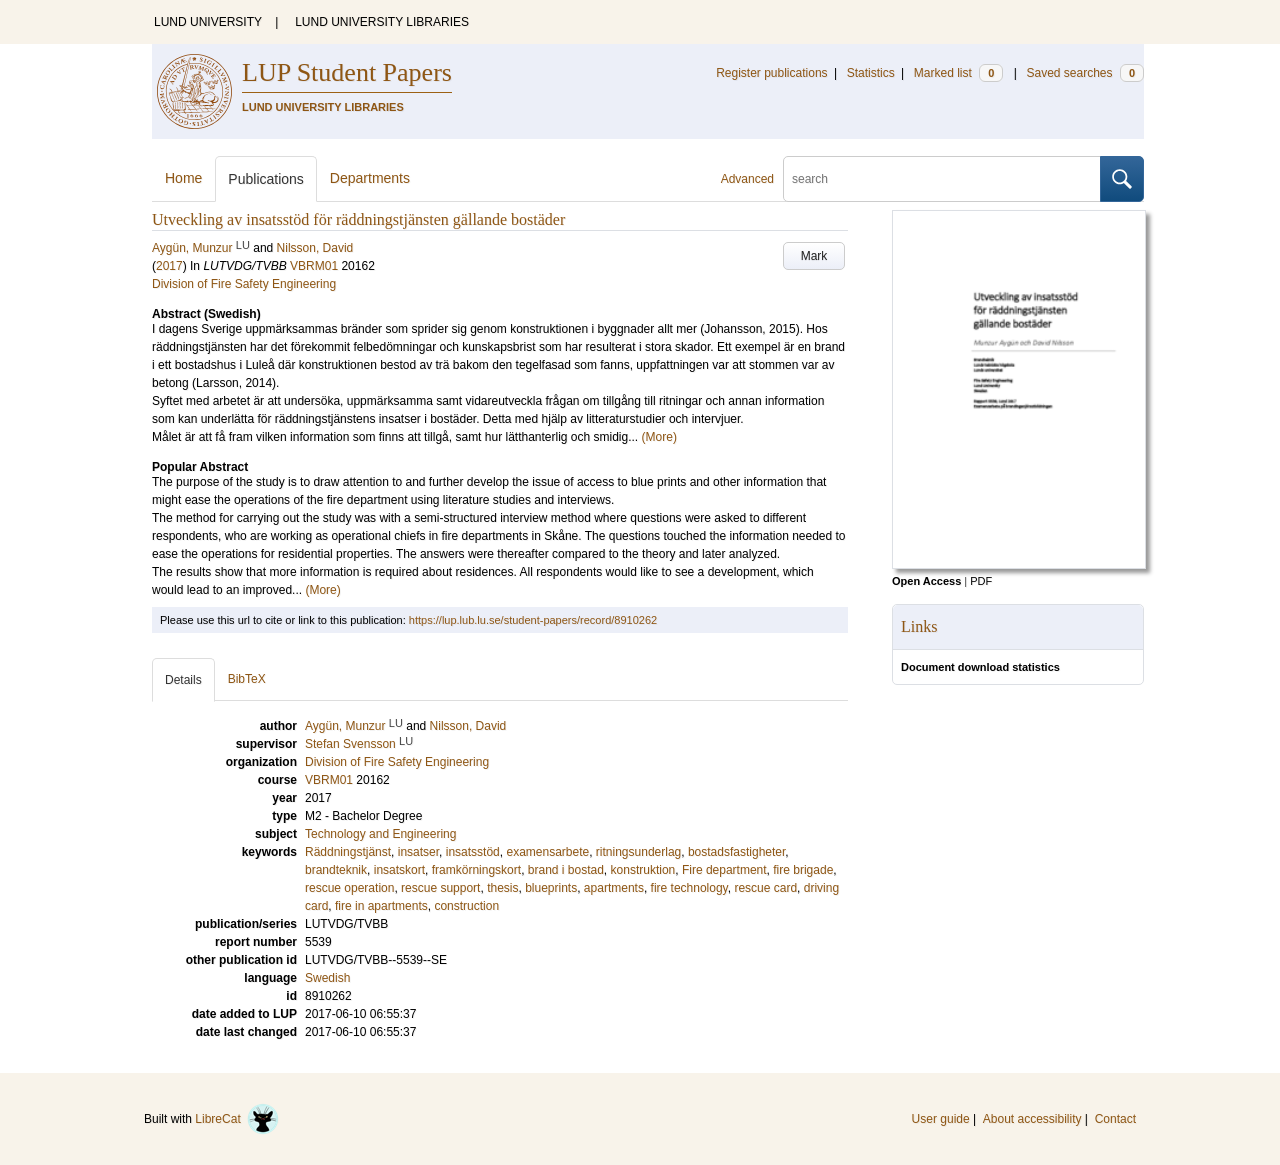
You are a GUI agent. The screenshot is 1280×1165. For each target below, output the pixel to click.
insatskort (399, 870)
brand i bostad (566, 870)
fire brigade (803, 870)
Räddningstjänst (348, 852)
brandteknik (336, 870)
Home (183, 178)
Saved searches (1085, 73)
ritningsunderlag (638, 852)
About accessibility (1032, 1119)
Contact (1115, 1119)
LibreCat (237, 1119)
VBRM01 (314, 266)
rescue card (765, 888)
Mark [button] (814, 256)
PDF (981, 581)
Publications (266, 179)
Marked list (958, 73)
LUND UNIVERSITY (208, 22)
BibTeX (247, 679)
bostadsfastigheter (736, 852)
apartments (614, 888)
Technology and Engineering (380, 834)
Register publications (771, 73)
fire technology (689, 888)
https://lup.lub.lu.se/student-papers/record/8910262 (533, 620)
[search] (942, 179)
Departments (370, 178)
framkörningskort (476, 870)
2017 (169, 266)
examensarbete (547, 852)
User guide (941, 1119)
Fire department (724, 870)
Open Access (926, 581)
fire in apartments (381, 906)
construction (466, 906)
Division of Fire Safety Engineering (244, 284)
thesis (502, 888)
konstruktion (643, 870)
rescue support (440, 888)
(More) (659, 437)
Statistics (871, 73)
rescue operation (349, 888)
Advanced (747, 179)
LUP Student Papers (347, 72)
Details (183, 680)
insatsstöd (473, 852)
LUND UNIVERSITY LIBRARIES (382, 22)
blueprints (551, 888)
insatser (418, 852)
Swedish (327, 978)
